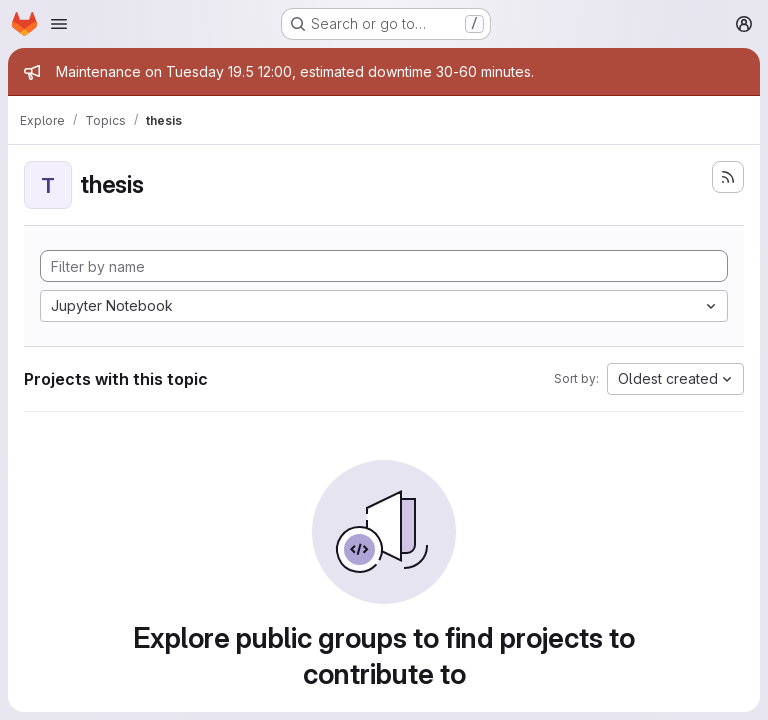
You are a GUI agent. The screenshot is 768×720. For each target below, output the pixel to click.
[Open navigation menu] (59, 24)
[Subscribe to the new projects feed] (728, 177)
